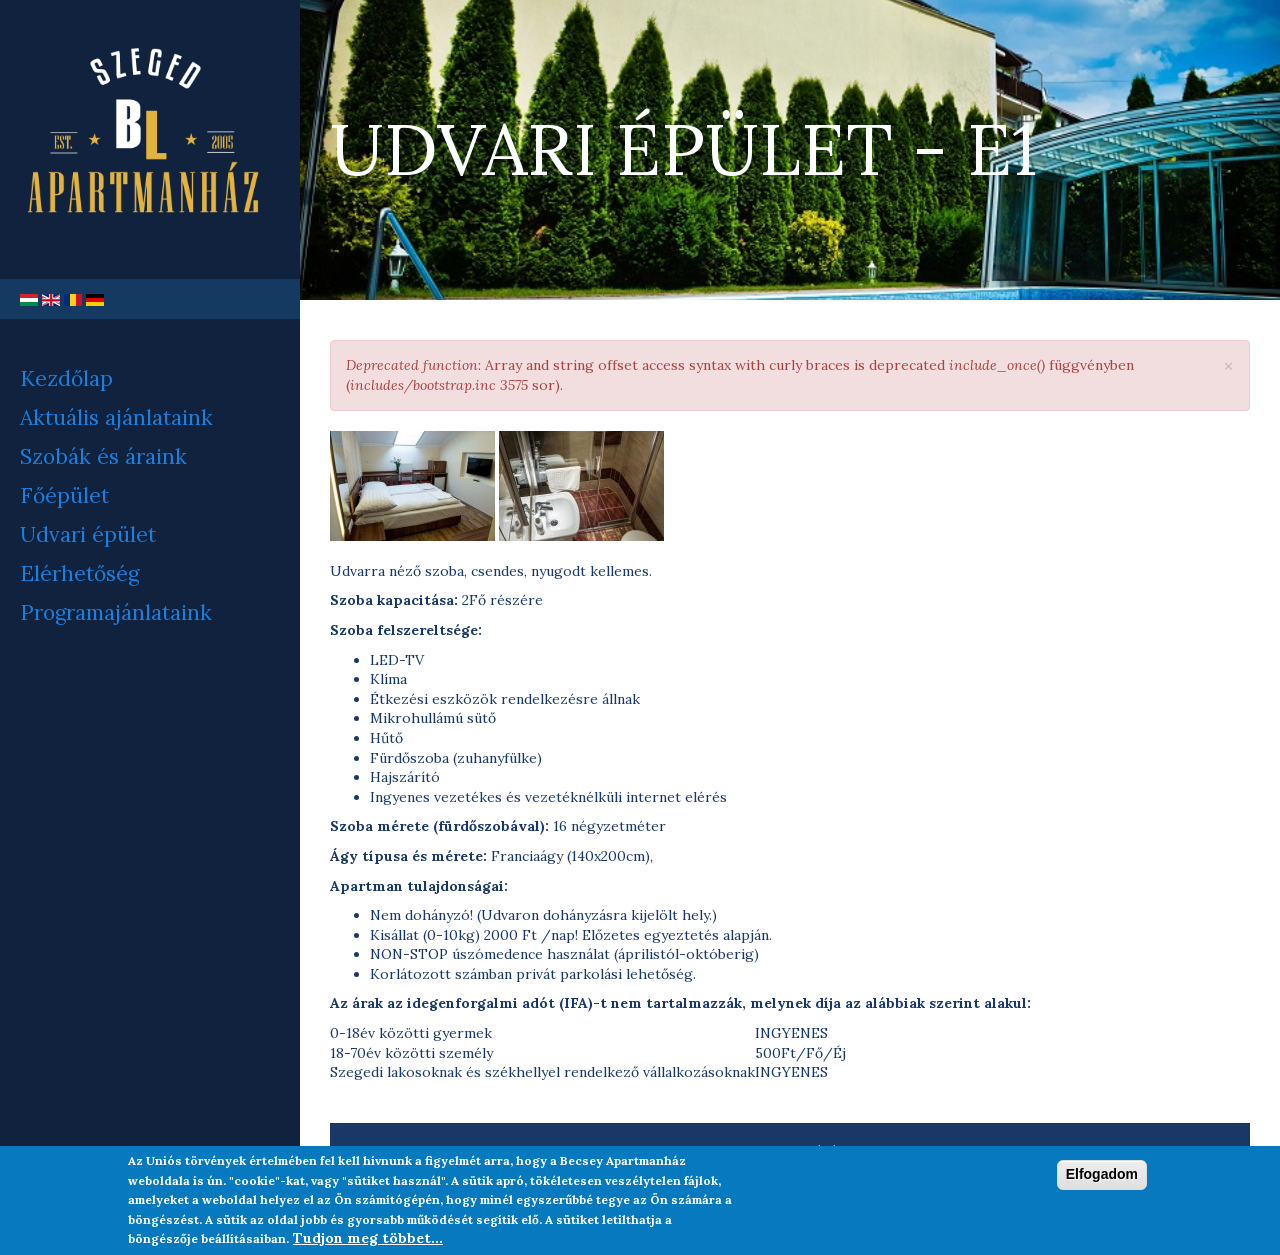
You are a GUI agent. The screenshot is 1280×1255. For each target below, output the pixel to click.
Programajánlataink (116, 612)
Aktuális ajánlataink (116, 417)
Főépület (64, 495)
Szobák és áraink (103, 456)
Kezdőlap (66, 378)
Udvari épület (88, 534)
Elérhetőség (79, 573)
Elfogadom (1102, 1181)
